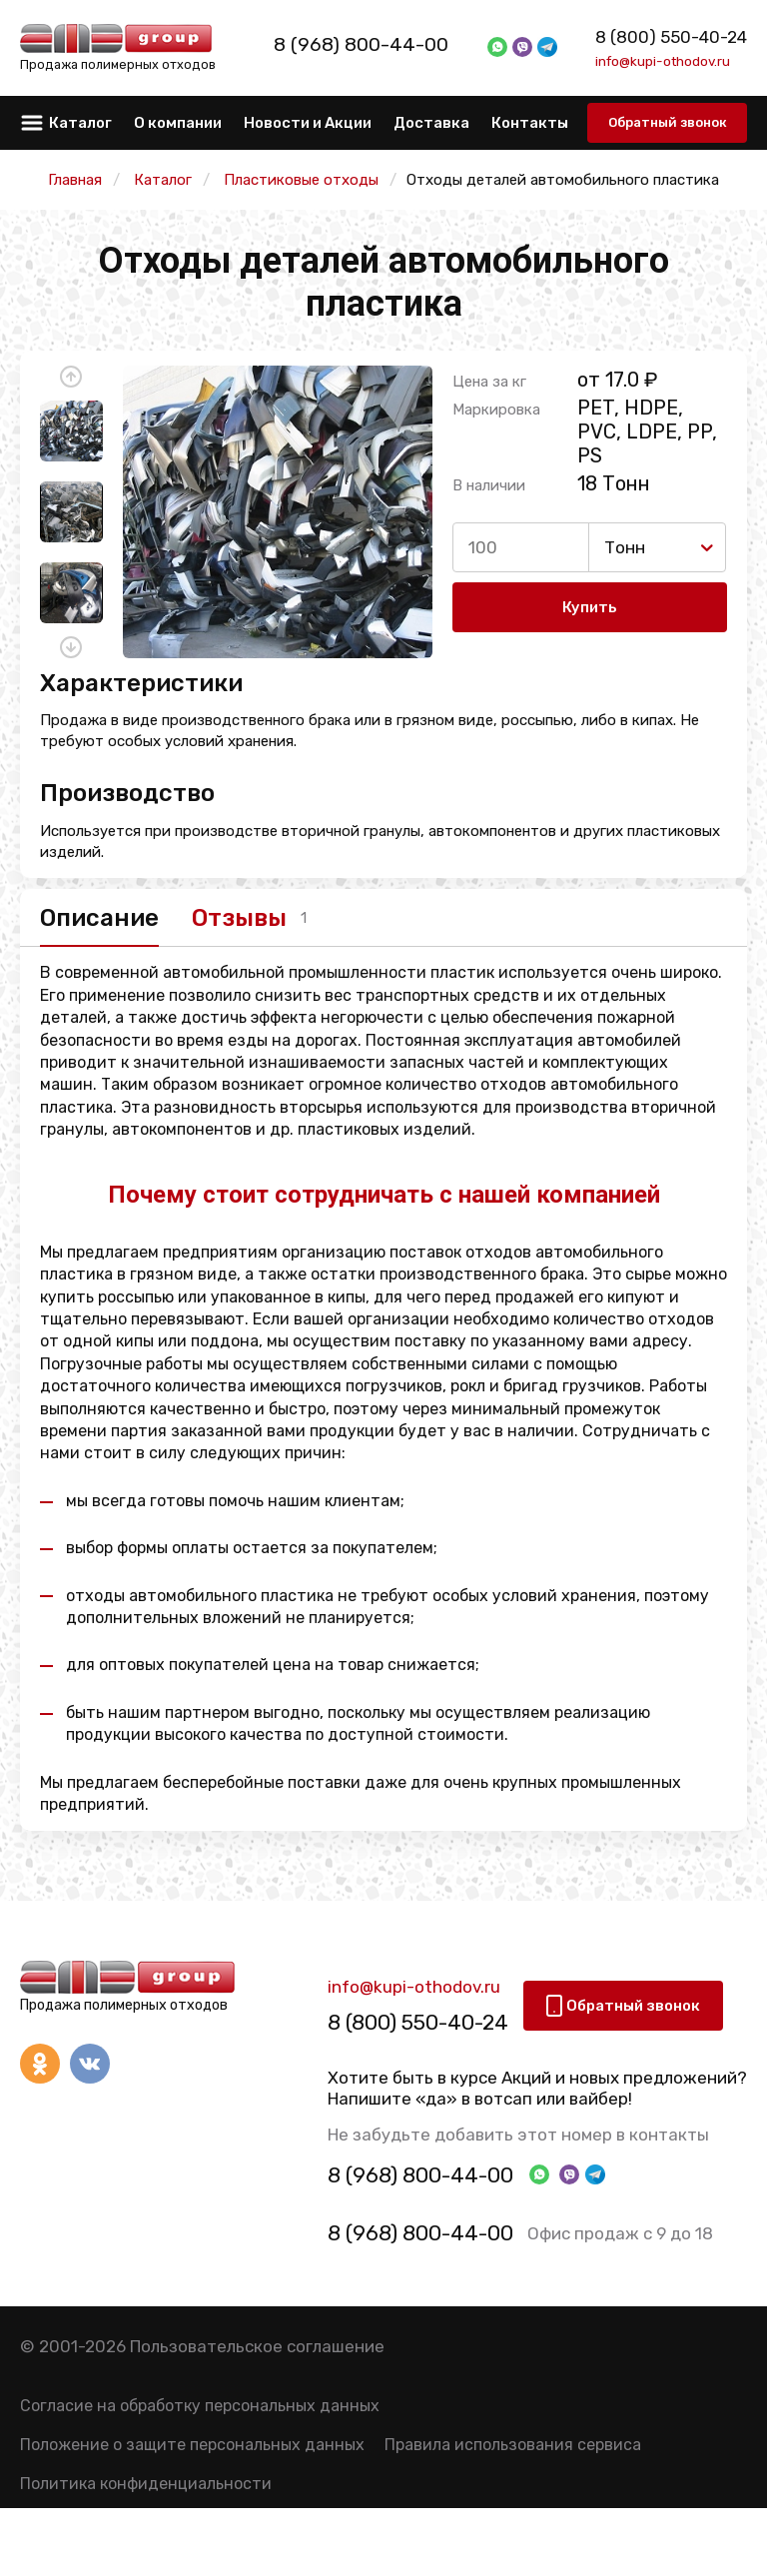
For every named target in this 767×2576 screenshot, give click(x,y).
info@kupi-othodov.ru (662, 61)
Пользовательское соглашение (257, 2350)
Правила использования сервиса (512, 2448)
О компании (178, 123)
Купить (589, 608)
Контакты (529, 123)
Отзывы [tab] (256, 919)
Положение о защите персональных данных (192, 2448)
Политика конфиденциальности (146, 2487)
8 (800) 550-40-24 (671, 37)
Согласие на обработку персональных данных (200, 2409)
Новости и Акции (308, 123)
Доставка (431, 123)
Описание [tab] (99, 919)
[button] (71, 377)
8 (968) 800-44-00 (383, 45)
